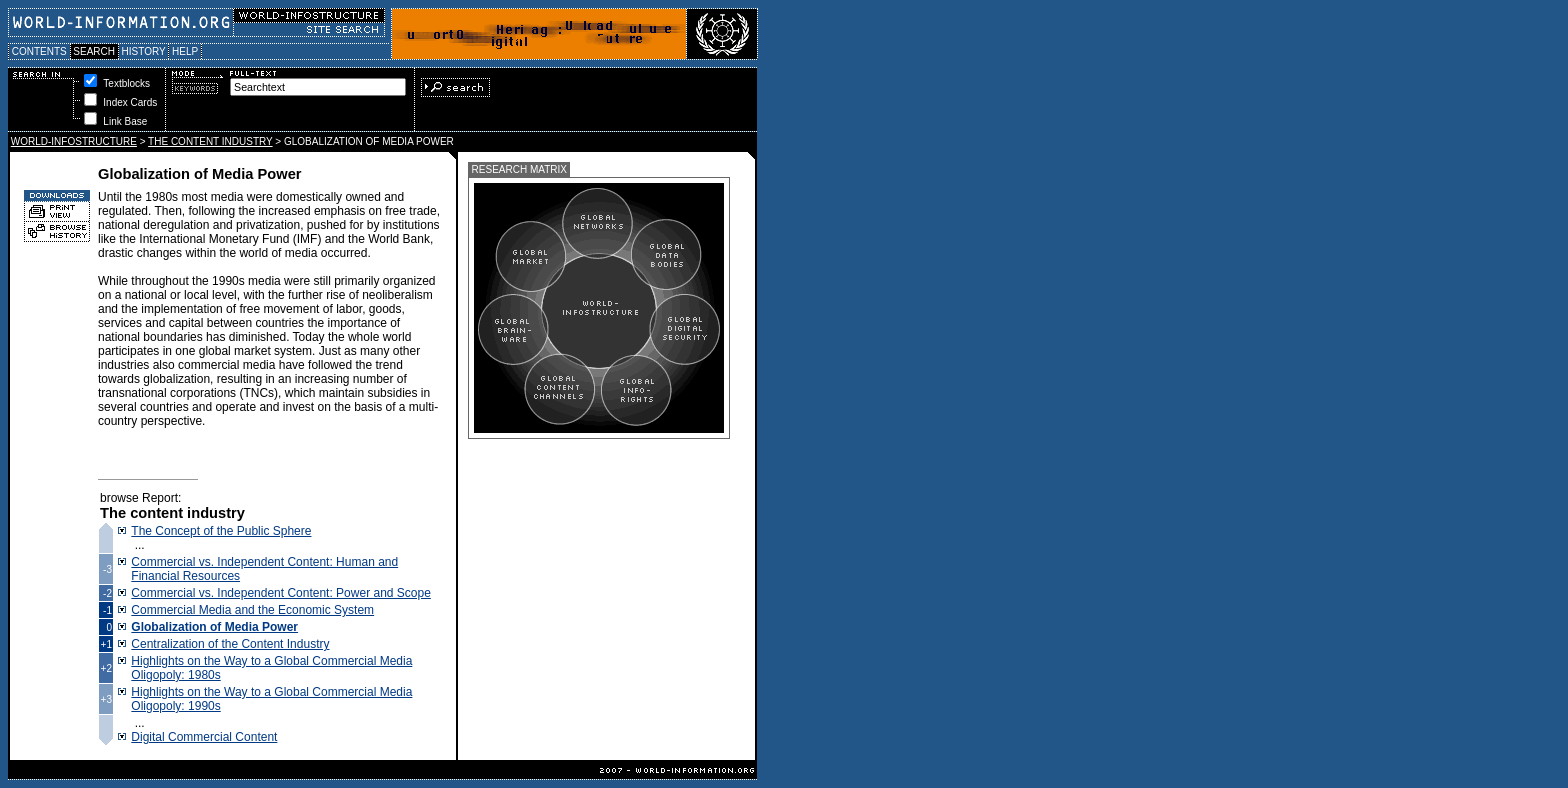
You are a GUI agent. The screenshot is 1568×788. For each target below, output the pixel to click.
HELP (185, 51)
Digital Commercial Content (204, 737)
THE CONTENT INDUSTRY (210, 141)
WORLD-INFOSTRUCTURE (74, 141)
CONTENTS (39, 51)
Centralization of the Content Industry (230, 644)
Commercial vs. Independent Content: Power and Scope (281, 593)
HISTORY (143, 51)
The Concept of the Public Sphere (221, 531)
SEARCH (94, 51)
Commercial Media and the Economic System (252, 610)
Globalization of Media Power (214, 627)
